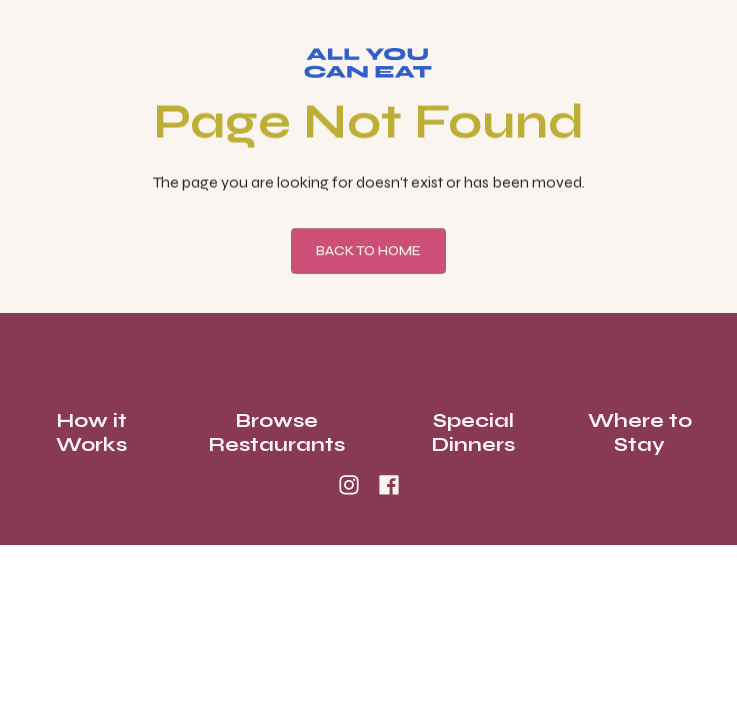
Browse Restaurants (276, 433)
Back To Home (368, 253)
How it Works (91, 433)
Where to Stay (640, 433)
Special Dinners (473, 433)
